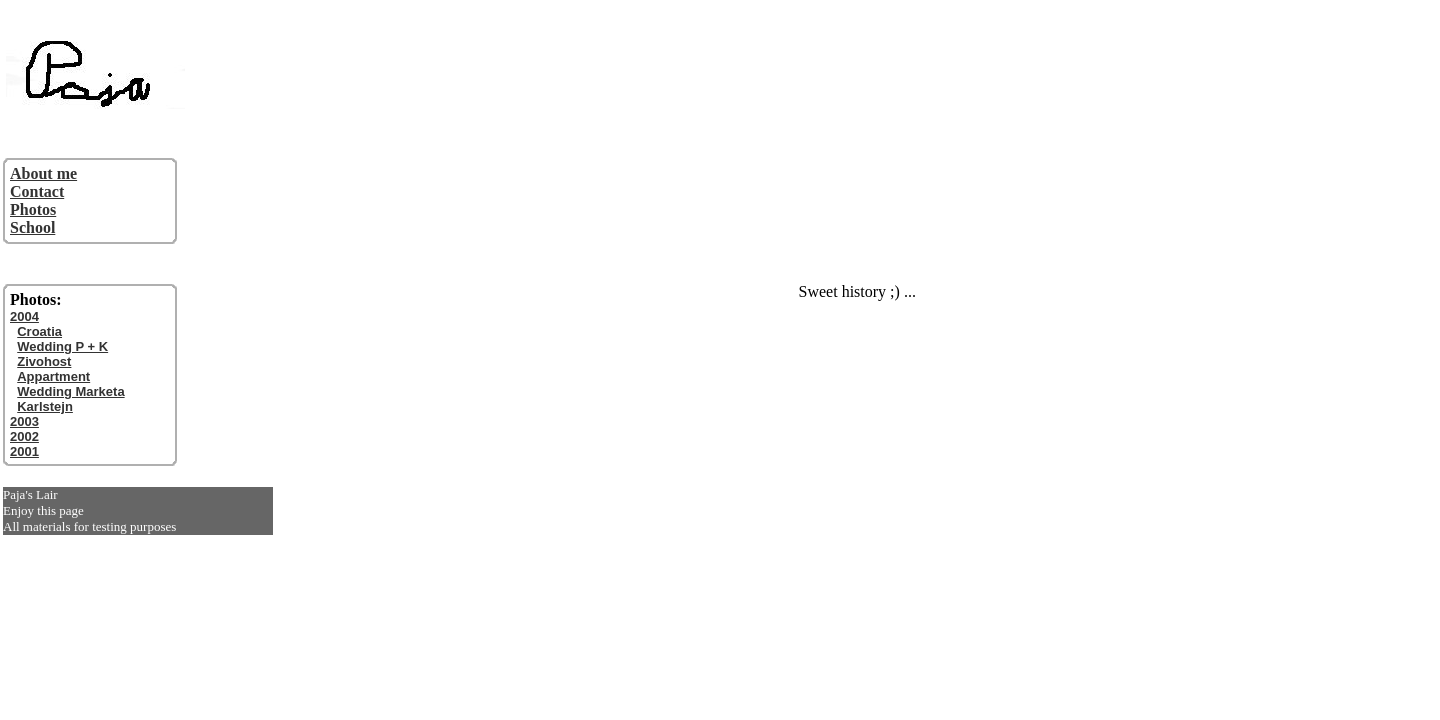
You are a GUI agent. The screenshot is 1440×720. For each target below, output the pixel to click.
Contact (37, 191)
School (32, 227)
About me (43, 173)
